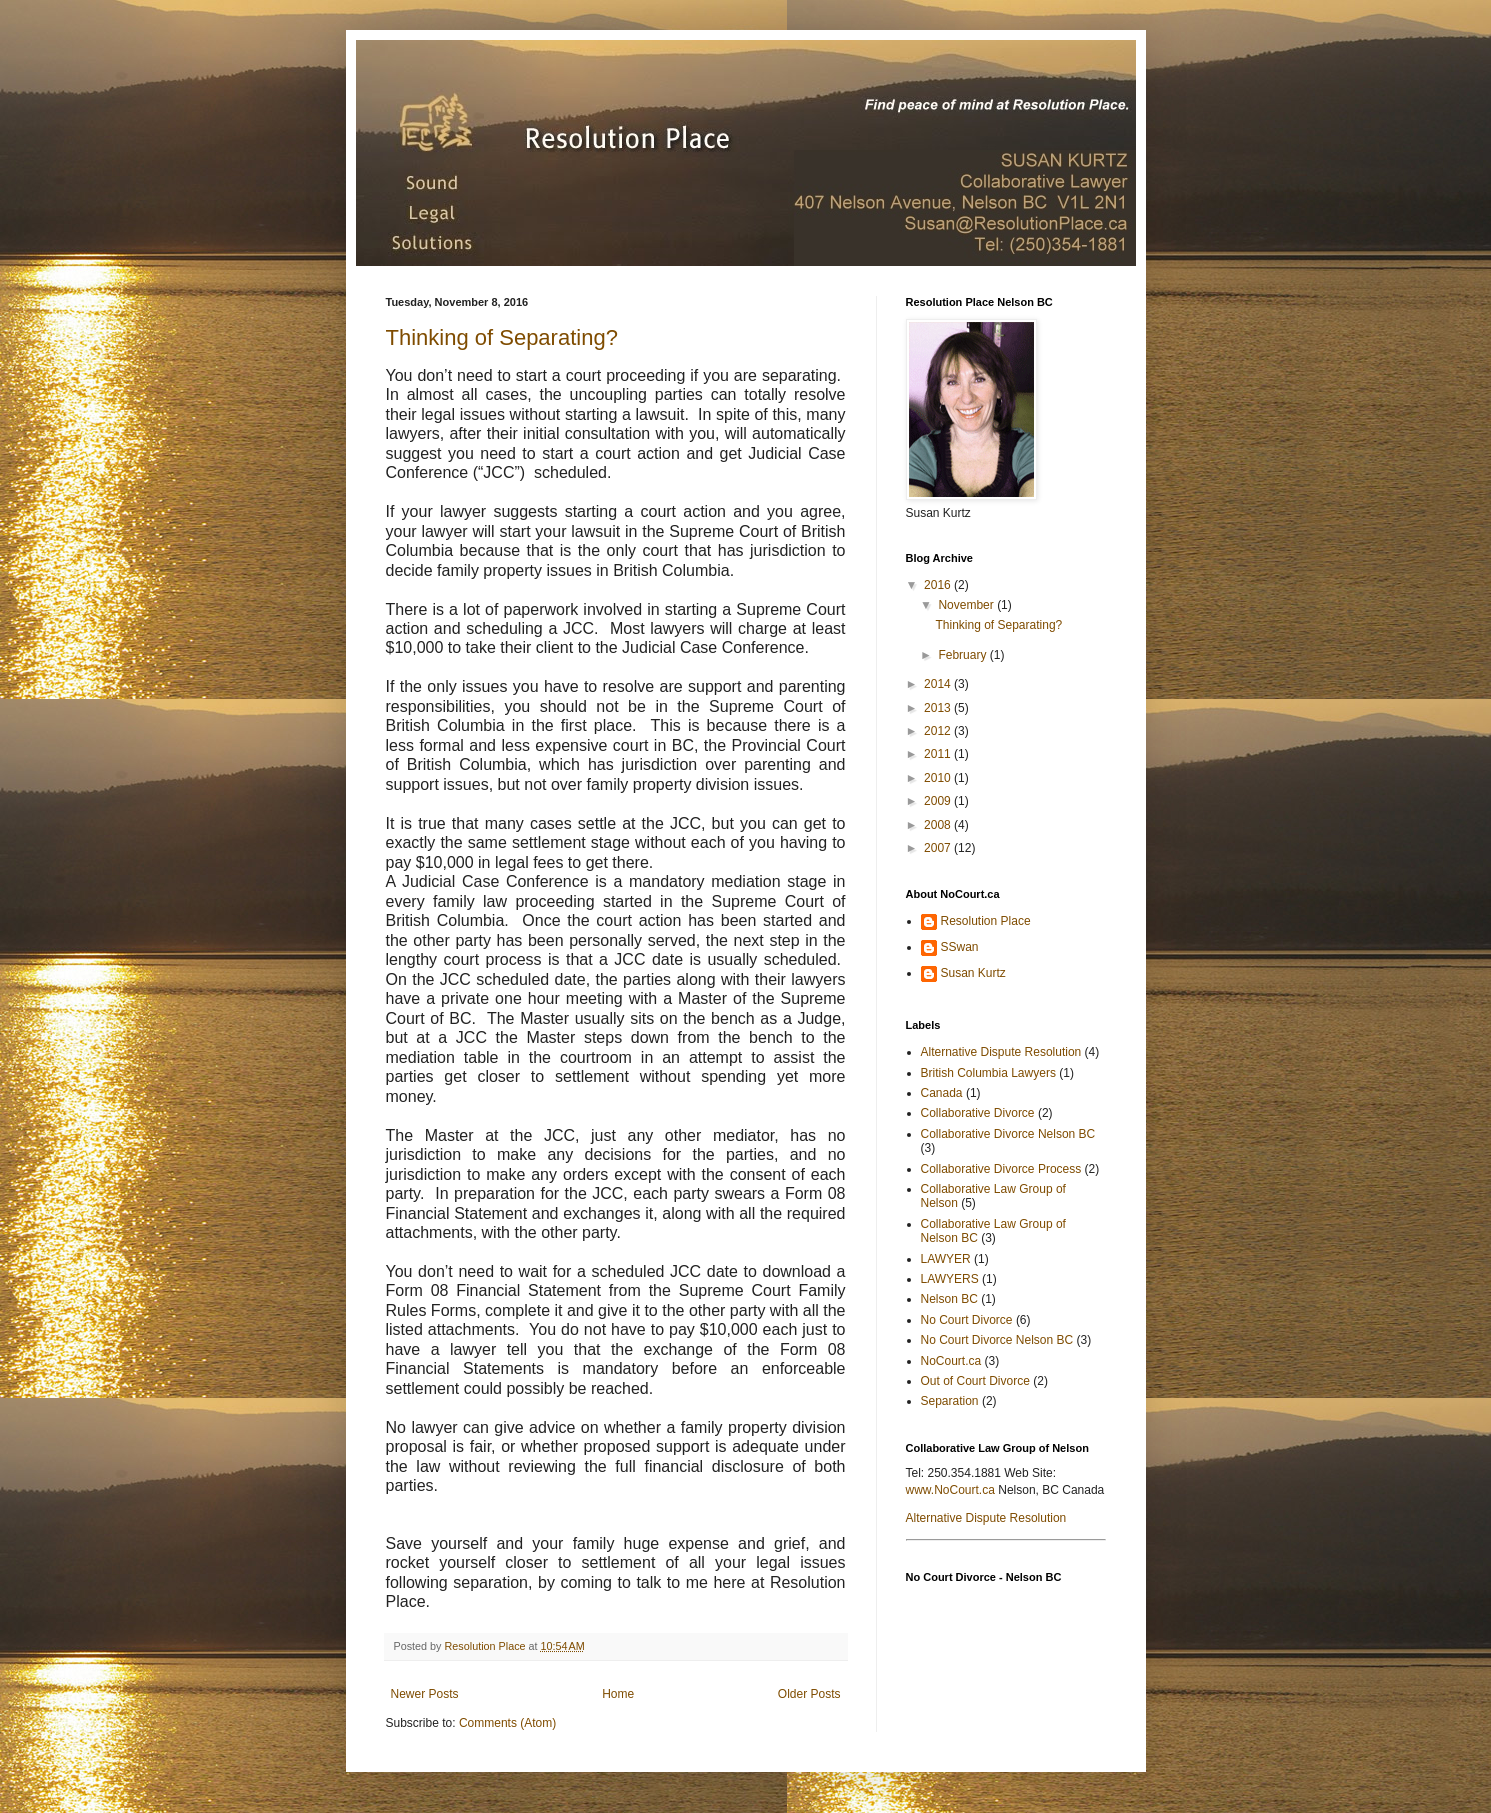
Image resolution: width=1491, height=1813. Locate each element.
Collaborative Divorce (978, 1113)
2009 (939, 801)
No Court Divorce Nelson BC (997, 1340)
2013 (939, 708)
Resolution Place (986, 921)
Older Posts (809, 1694)
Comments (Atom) (507, 1723)
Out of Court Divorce (975, 1381)
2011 (939, 754)
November (967, 605)
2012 (939, 731)
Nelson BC (949, 1299)
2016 (939, 585)
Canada (942, 1093)
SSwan (960, 947)
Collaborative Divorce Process (1001, 1169)
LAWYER (946, 1259)
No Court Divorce (967, 1320)
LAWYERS (950, 1279)
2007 (939, 848)
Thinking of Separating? (502, 337)
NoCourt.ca (951, 1361)
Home (618, 1694)
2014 (939, 684)
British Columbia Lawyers (988, 1073)
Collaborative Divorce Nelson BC (1008, 1134)
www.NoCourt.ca (950, 1490)
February (963, 655)
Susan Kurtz (973, 973)
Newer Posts (425, 1694)
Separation (950, 1401)
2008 (939, 825)
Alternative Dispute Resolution (1001, 1052)
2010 (939, 778)
